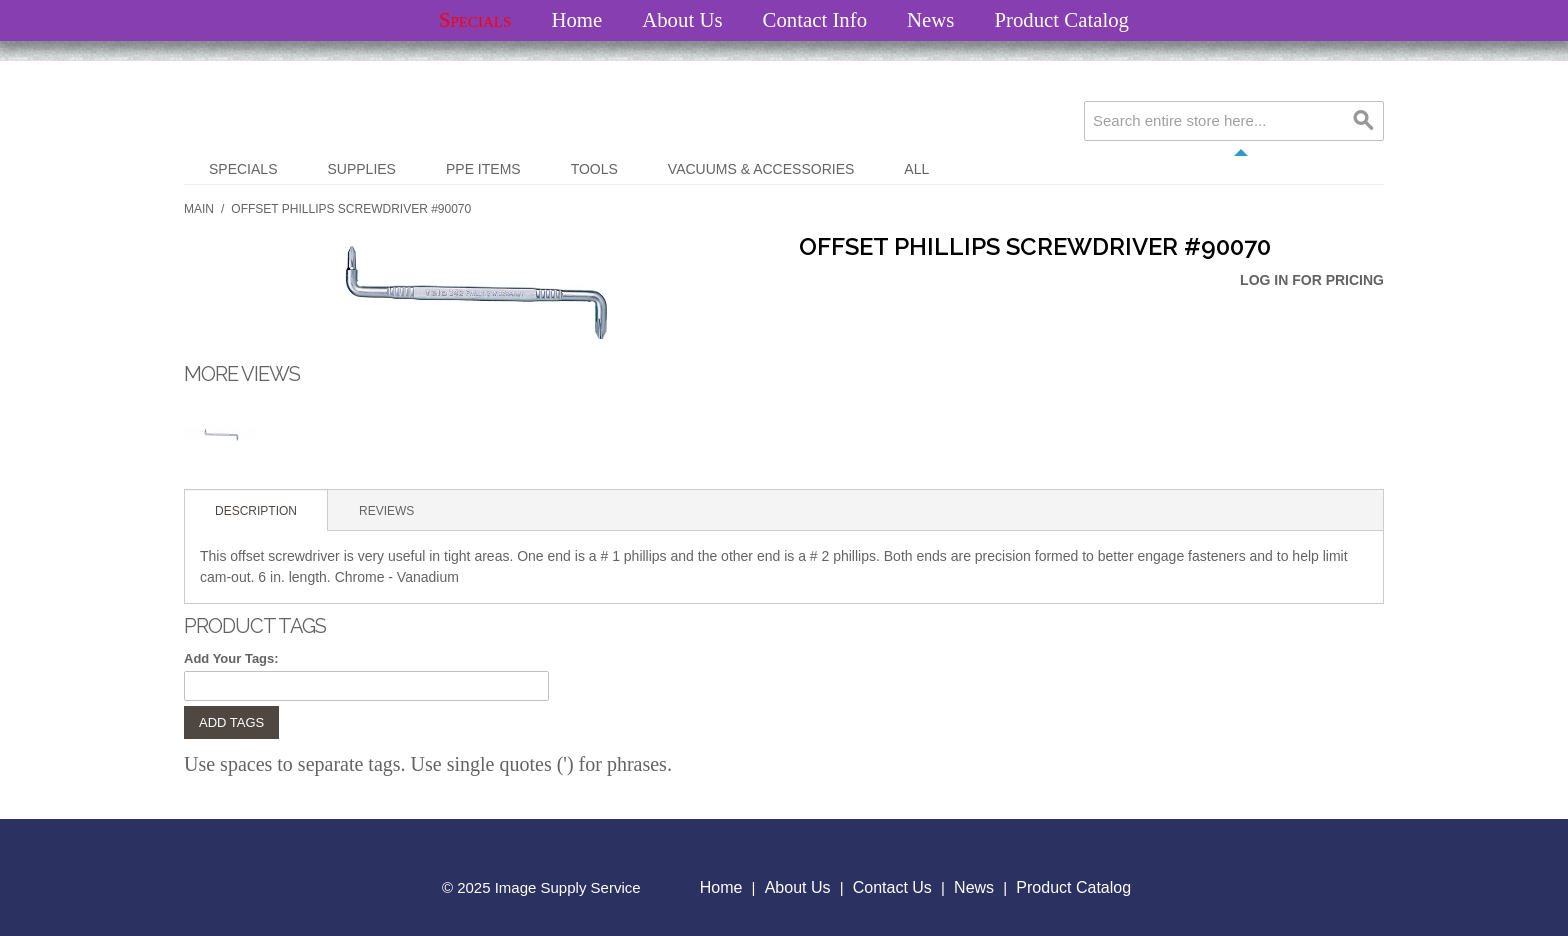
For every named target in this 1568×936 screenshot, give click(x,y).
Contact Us (892, 887)
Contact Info (815, 19)
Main (199, 209)
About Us (682, 19)
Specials (475, 19)
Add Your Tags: (231, 658)
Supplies (361, 169)
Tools (594, 169)
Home (576, 19)
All (916, 169)
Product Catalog (1061, 19)
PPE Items (483, 169)
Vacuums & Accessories (761, 169)
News (930, 19)
